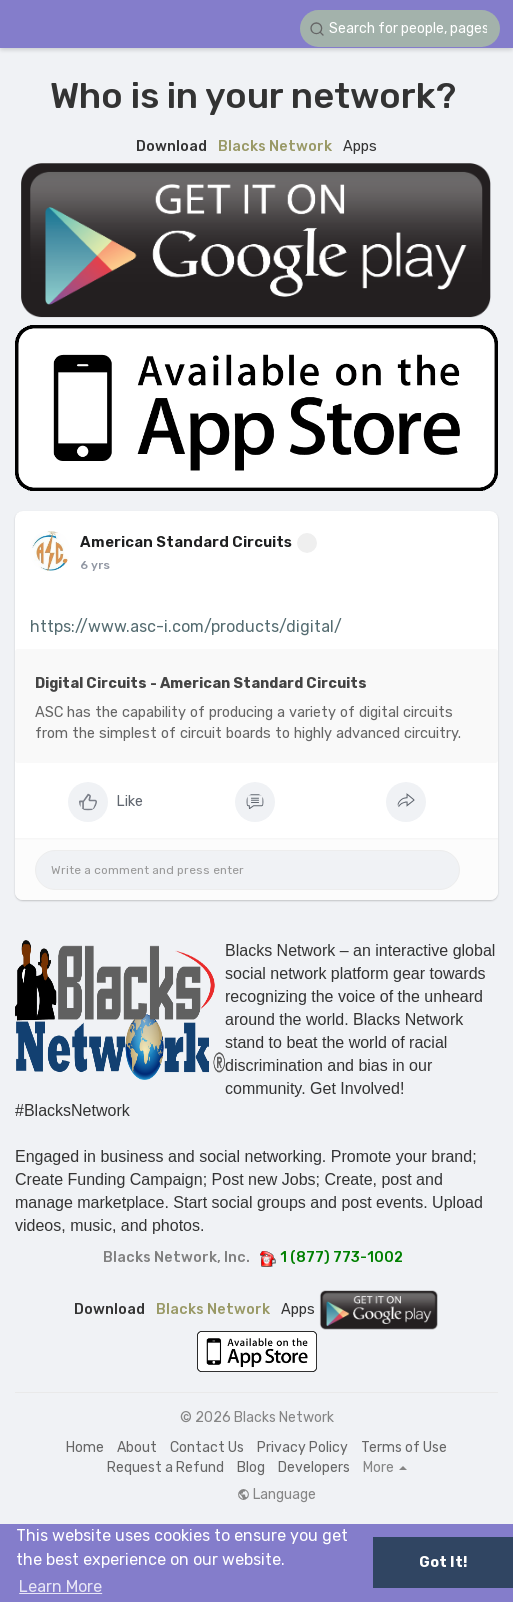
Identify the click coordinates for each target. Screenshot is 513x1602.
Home (85, 1447)
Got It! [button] (443, 1562)
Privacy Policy (302, 1447)
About (137, 1447)
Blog (251, 1467)
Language (276, 1495)
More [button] (385, 1468)
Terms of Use (404, 1447)
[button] (400, 28)
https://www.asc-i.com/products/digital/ (186, 626)
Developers (314, 1467)
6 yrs (95, 565)
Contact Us (207, 1447)
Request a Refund (165, 1467)
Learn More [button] (60, 1586)
